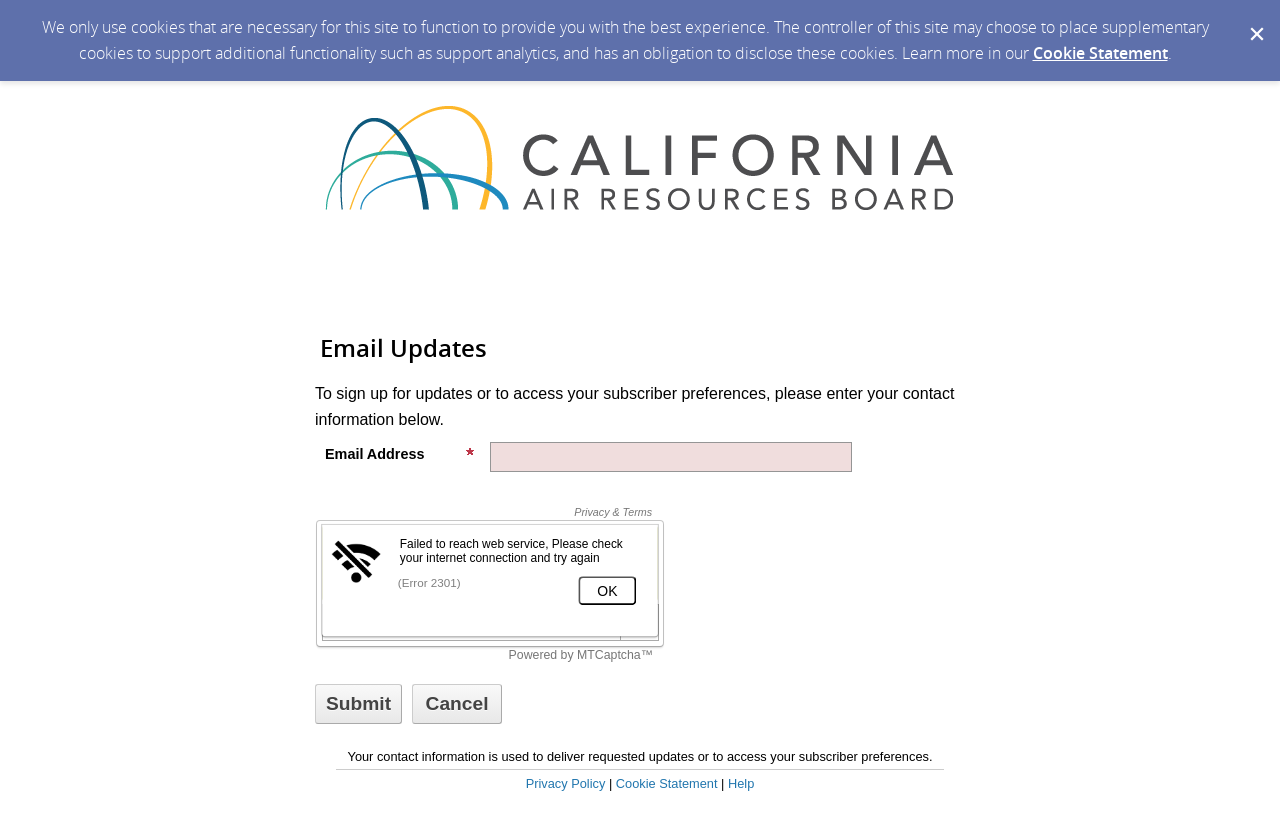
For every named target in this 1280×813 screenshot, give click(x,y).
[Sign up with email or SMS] (358, 704)
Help (741, 783)
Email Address (400, 454)
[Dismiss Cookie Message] (1255, 19)
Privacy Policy (566, 783)
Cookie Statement (1100, 53)
